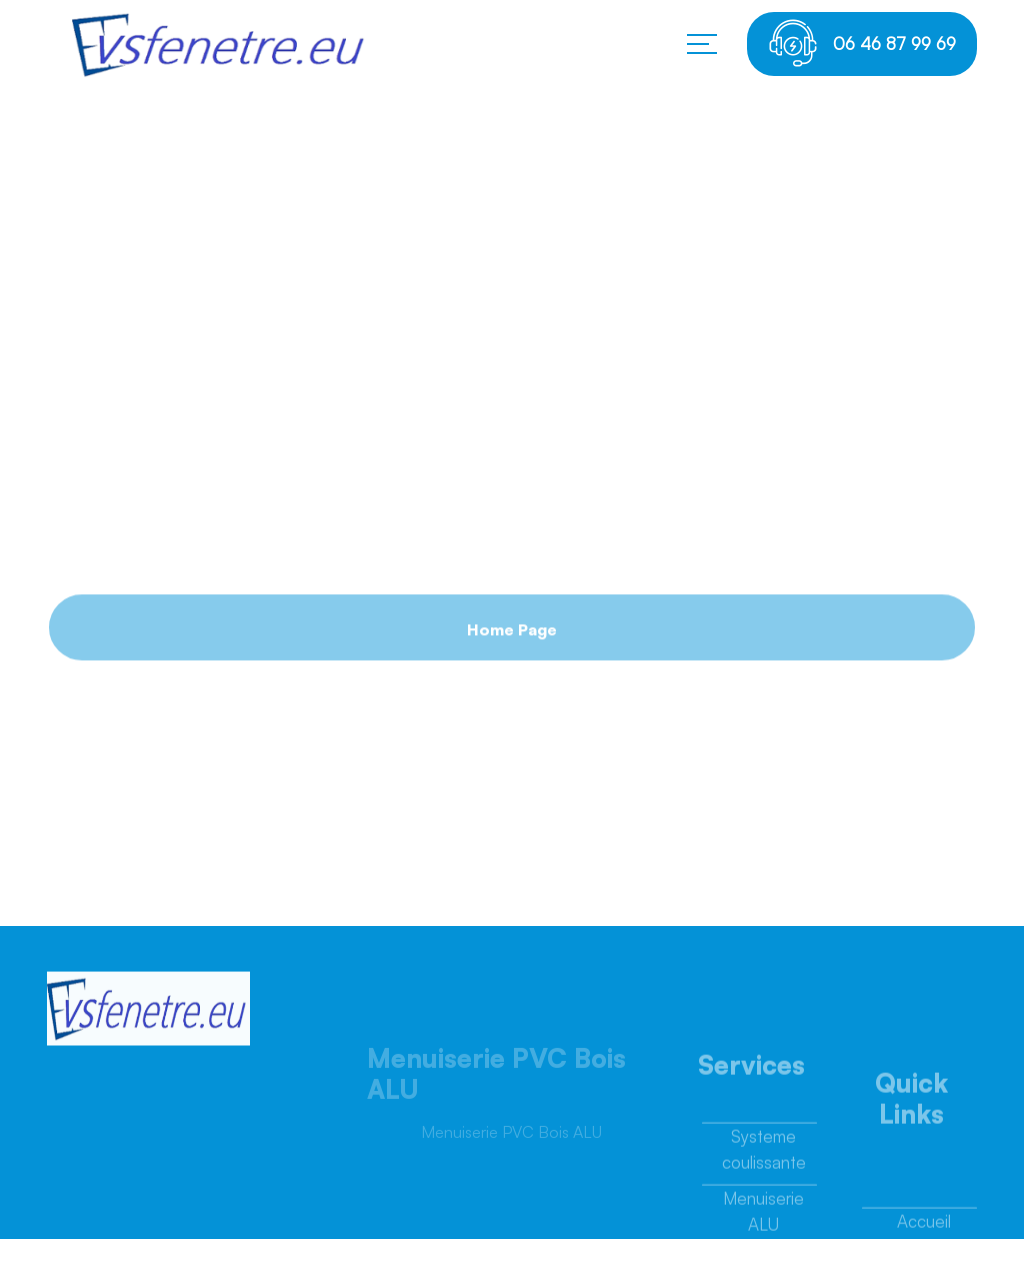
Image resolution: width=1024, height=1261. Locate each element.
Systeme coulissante (764, 1154)
